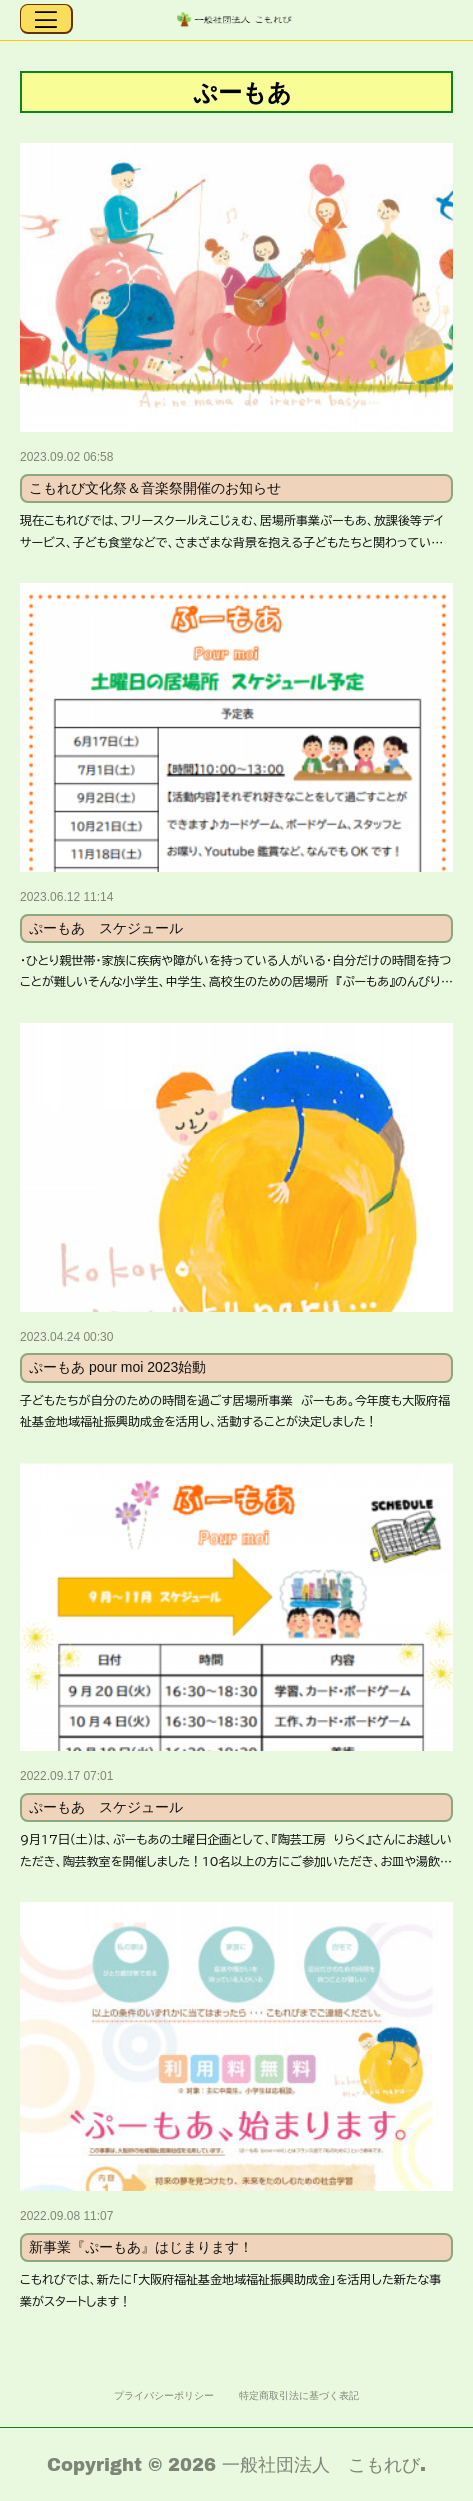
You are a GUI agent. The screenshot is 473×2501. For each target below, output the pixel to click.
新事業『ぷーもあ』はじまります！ (141, 2247)
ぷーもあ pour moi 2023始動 (117, 1367)
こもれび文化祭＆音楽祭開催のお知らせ (155, 488)
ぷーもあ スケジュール (106, 928)
